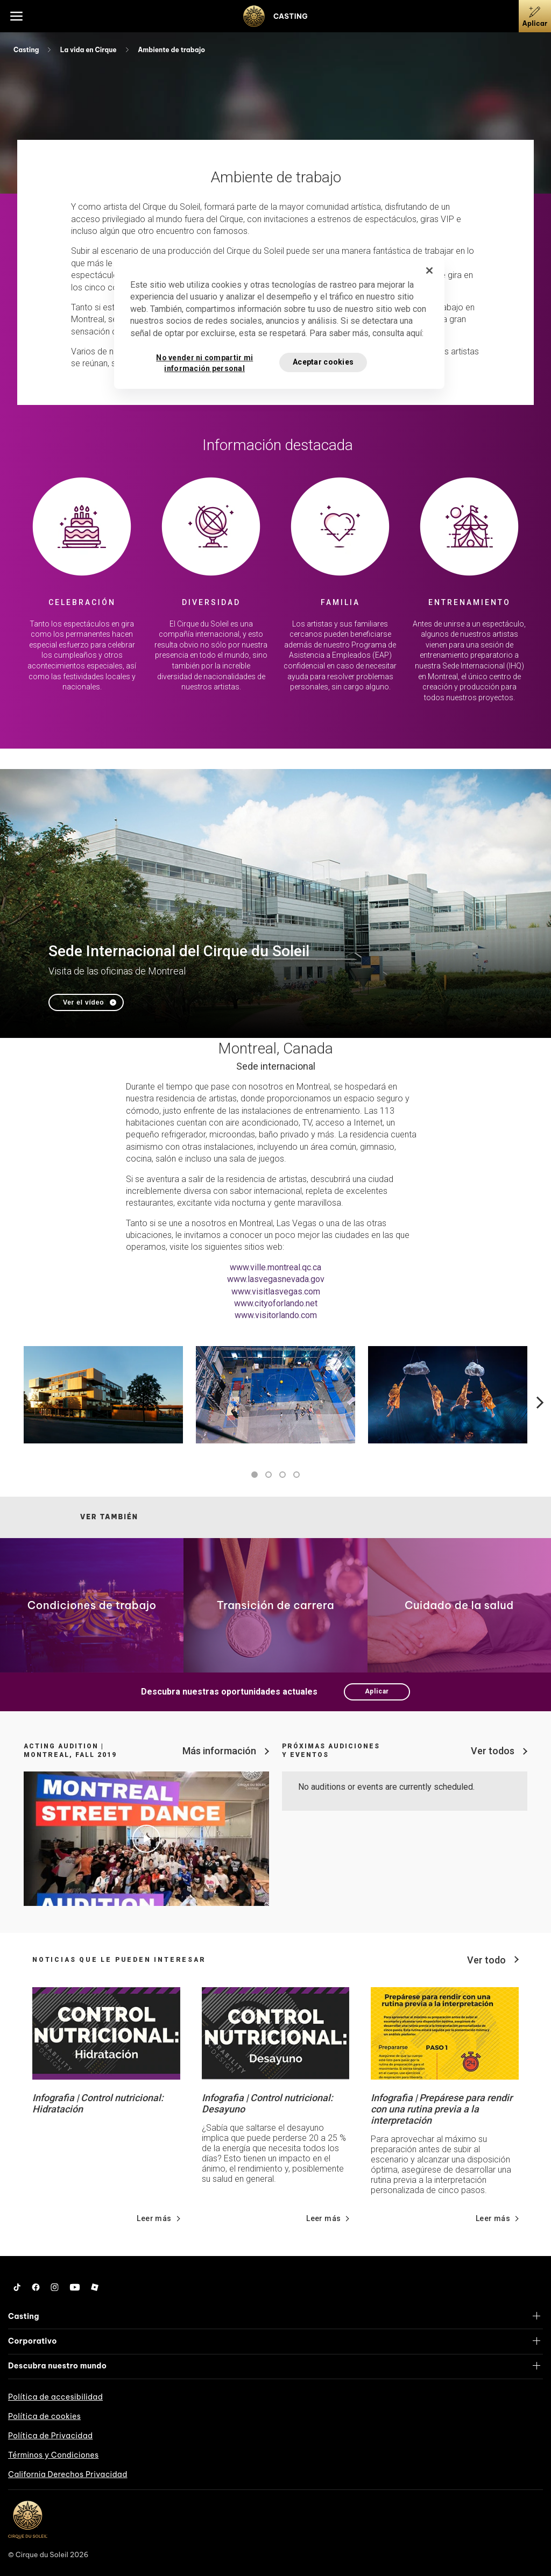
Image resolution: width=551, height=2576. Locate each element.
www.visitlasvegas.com (275, 1291)
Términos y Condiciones (53, 2455)
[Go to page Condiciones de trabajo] (91, 1605)
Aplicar (377, 1691)
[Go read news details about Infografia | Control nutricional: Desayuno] (276, 2032)
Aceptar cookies (323, 362)
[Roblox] (95, 2287)
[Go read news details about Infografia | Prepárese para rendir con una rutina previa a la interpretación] (445, 2032)
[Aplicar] (535, 16)
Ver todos (492, 1750)
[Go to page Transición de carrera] (275, 1605)
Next (538, 1403)
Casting (26, 50)
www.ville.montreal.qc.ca (275, 1267)
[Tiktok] (17, 2287)
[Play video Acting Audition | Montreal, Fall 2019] (146, 1839)
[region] (279, 323)
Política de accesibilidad (55, 2397)
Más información (219, 1750)
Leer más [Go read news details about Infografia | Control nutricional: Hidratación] (154, 2218)
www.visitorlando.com (276, 1315)
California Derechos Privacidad (68, 2474)
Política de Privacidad (50, 2435)
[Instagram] (54, 2287)
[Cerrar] (429, 270)
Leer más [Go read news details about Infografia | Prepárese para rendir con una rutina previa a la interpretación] (493, 2218)
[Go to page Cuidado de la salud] (459, 1605)
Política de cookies (44, 2416)
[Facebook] (35, 2287)
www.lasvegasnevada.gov (275, 1279)
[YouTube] (75, 2287)
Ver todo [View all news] (486, 1960)
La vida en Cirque (89, 50)
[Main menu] (16, 16)
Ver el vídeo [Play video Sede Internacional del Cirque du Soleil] (83, 1002)
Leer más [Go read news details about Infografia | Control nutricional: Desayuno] (323, 2218)
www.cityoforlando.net (275, 1303)
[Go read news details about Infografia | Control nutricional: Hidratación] (106, 2032)
